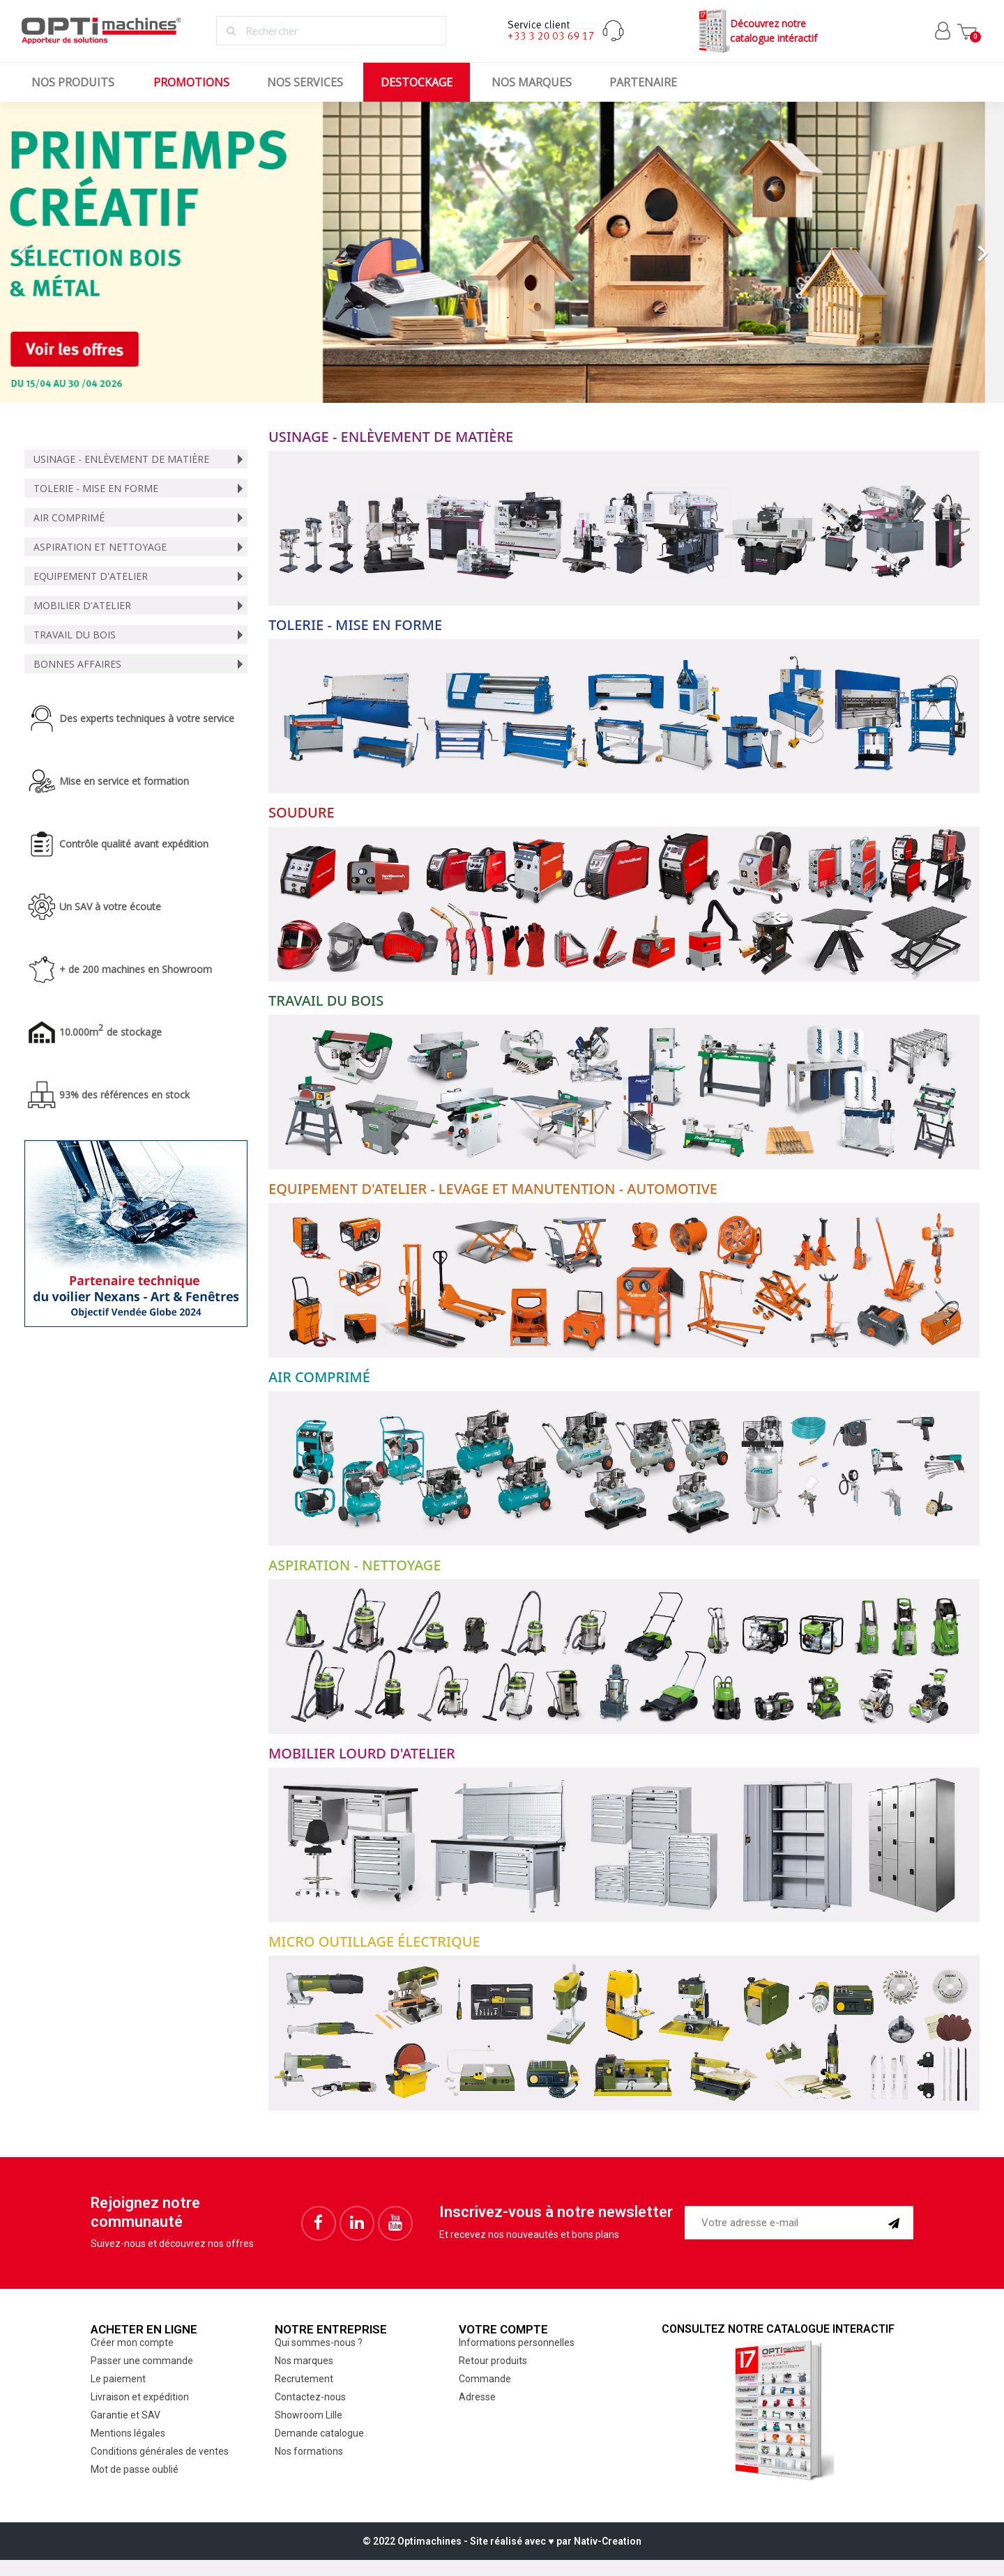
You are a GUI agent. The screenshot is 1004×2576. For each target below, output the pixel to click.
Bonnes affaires (77, 663)
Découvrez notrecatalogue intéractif (756, 31)
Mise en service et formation (124, 781)
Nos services (305, 82)
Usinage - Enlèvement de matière (121, 459)
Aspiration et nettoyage (100, 546)
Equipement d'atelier (90, 576)
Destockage (416, 82)
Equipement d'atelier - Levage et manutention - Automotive (492, 1188)
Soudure (301, 812)
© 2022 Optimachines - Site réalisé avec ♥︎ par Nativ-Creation (502, 2541)
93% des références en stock (124, 1094)
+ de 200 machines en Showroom (135, 969)
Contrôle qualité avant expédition (133, 843)
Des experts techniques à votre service (146, 718)
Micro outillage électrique (374, 1941)
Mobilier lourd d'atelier (361, 1753)
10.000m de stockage (110, 1031)
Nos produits (72, 82)
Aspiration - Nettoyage (354, 1565)
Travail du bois (74, 634)
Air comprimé (69, 517)
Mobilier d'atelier (82, 605)
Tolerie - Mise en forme (95, 488)
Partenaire (643, 82)
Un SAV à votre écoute (110, 906)
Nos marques (532, 82)
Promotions (191, 82)
